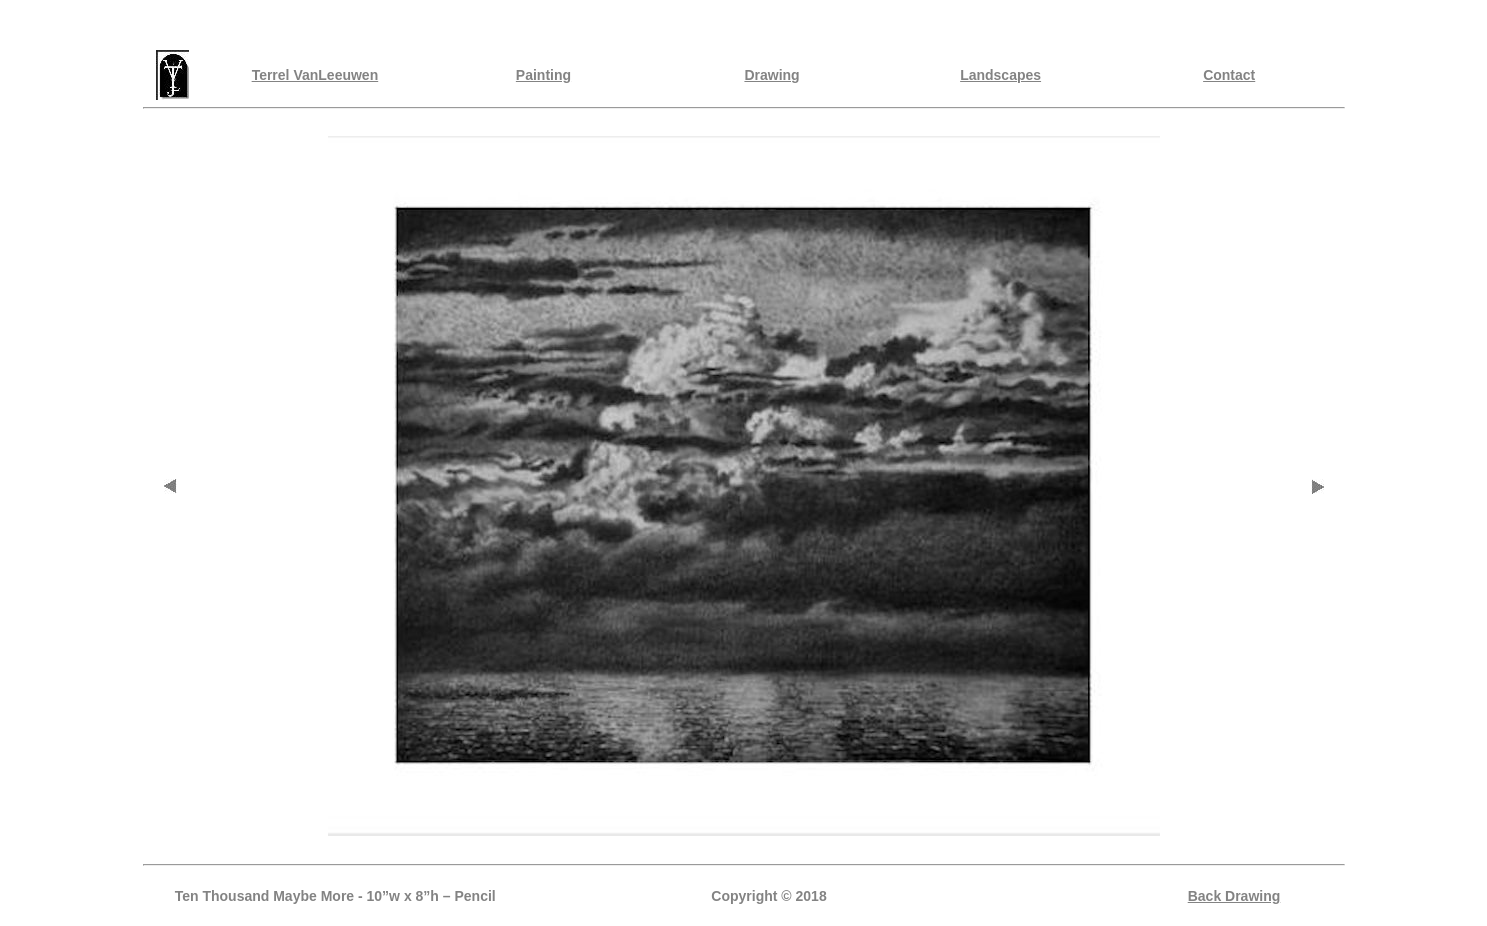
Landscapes (1000, 75)
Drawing (771, 75)
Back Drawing (1234, 896)
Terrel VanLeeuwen (315, 75)
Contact (1229, 75)
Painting (543, 75)
